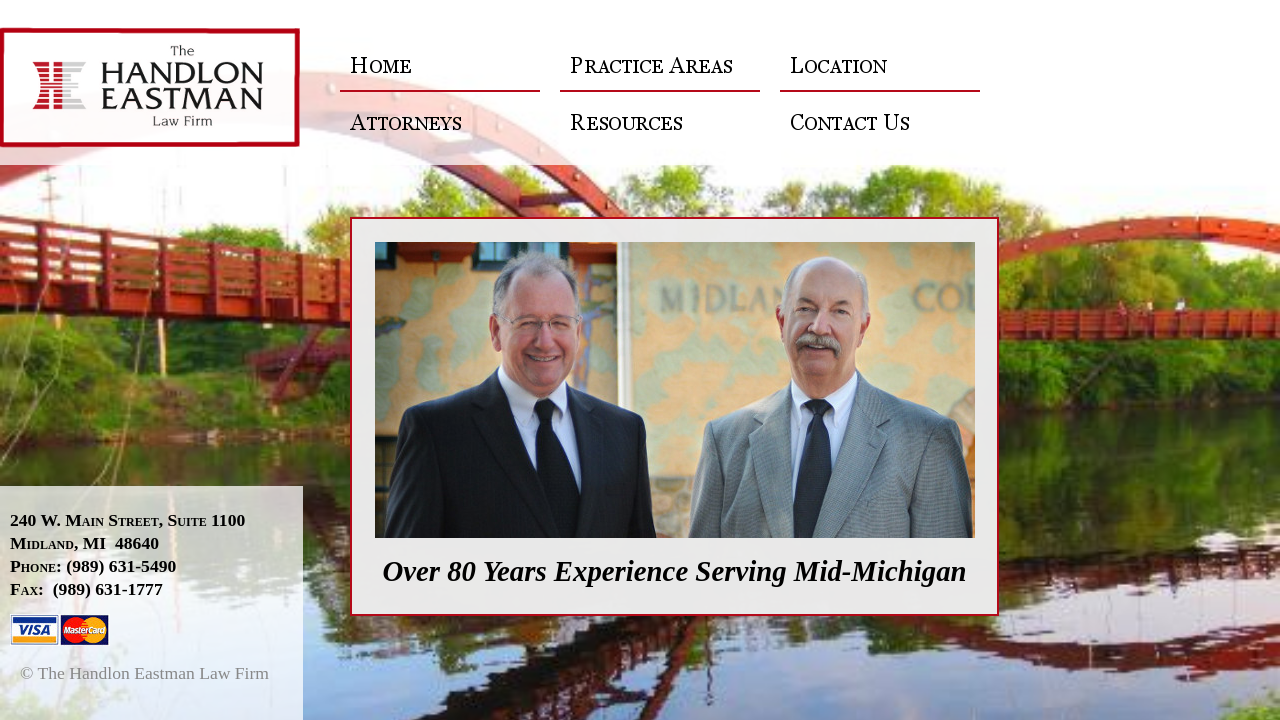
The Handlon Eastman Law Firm (161, 90)
